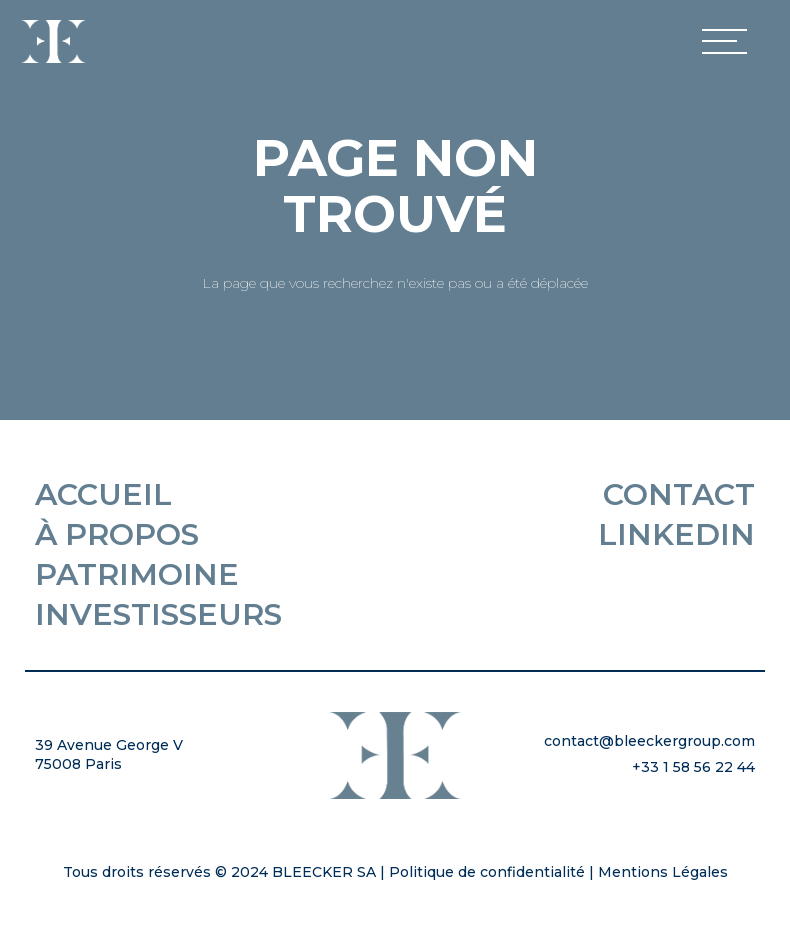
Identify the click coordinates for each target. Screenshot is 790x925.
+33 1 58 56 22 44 (693, 767)
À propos (117, 535)
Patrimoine (137, 575)
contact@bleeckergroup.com (649, 741)
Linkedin (676, 535)
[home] (53, 41)
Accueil (103, 495)
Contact (679, 495)
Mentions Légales (663, 872)
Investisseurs (158, 615)
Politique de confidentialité (487, 872)
